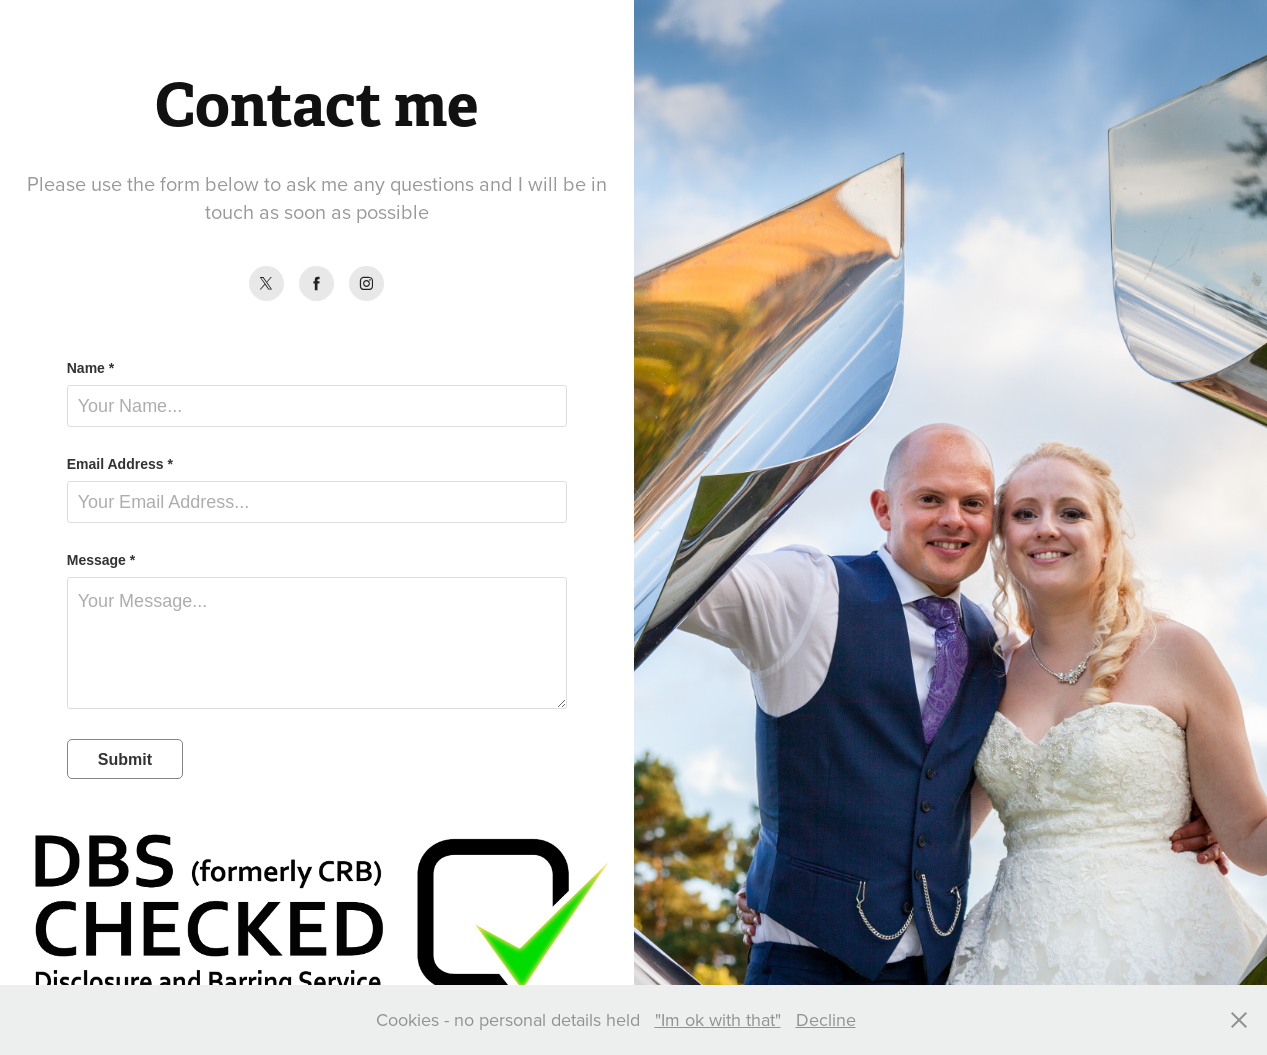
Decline (826, 1019)
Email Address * (120, 464)
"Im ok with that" (718, 1019)
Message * (101, 560)
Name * (90, 368)
